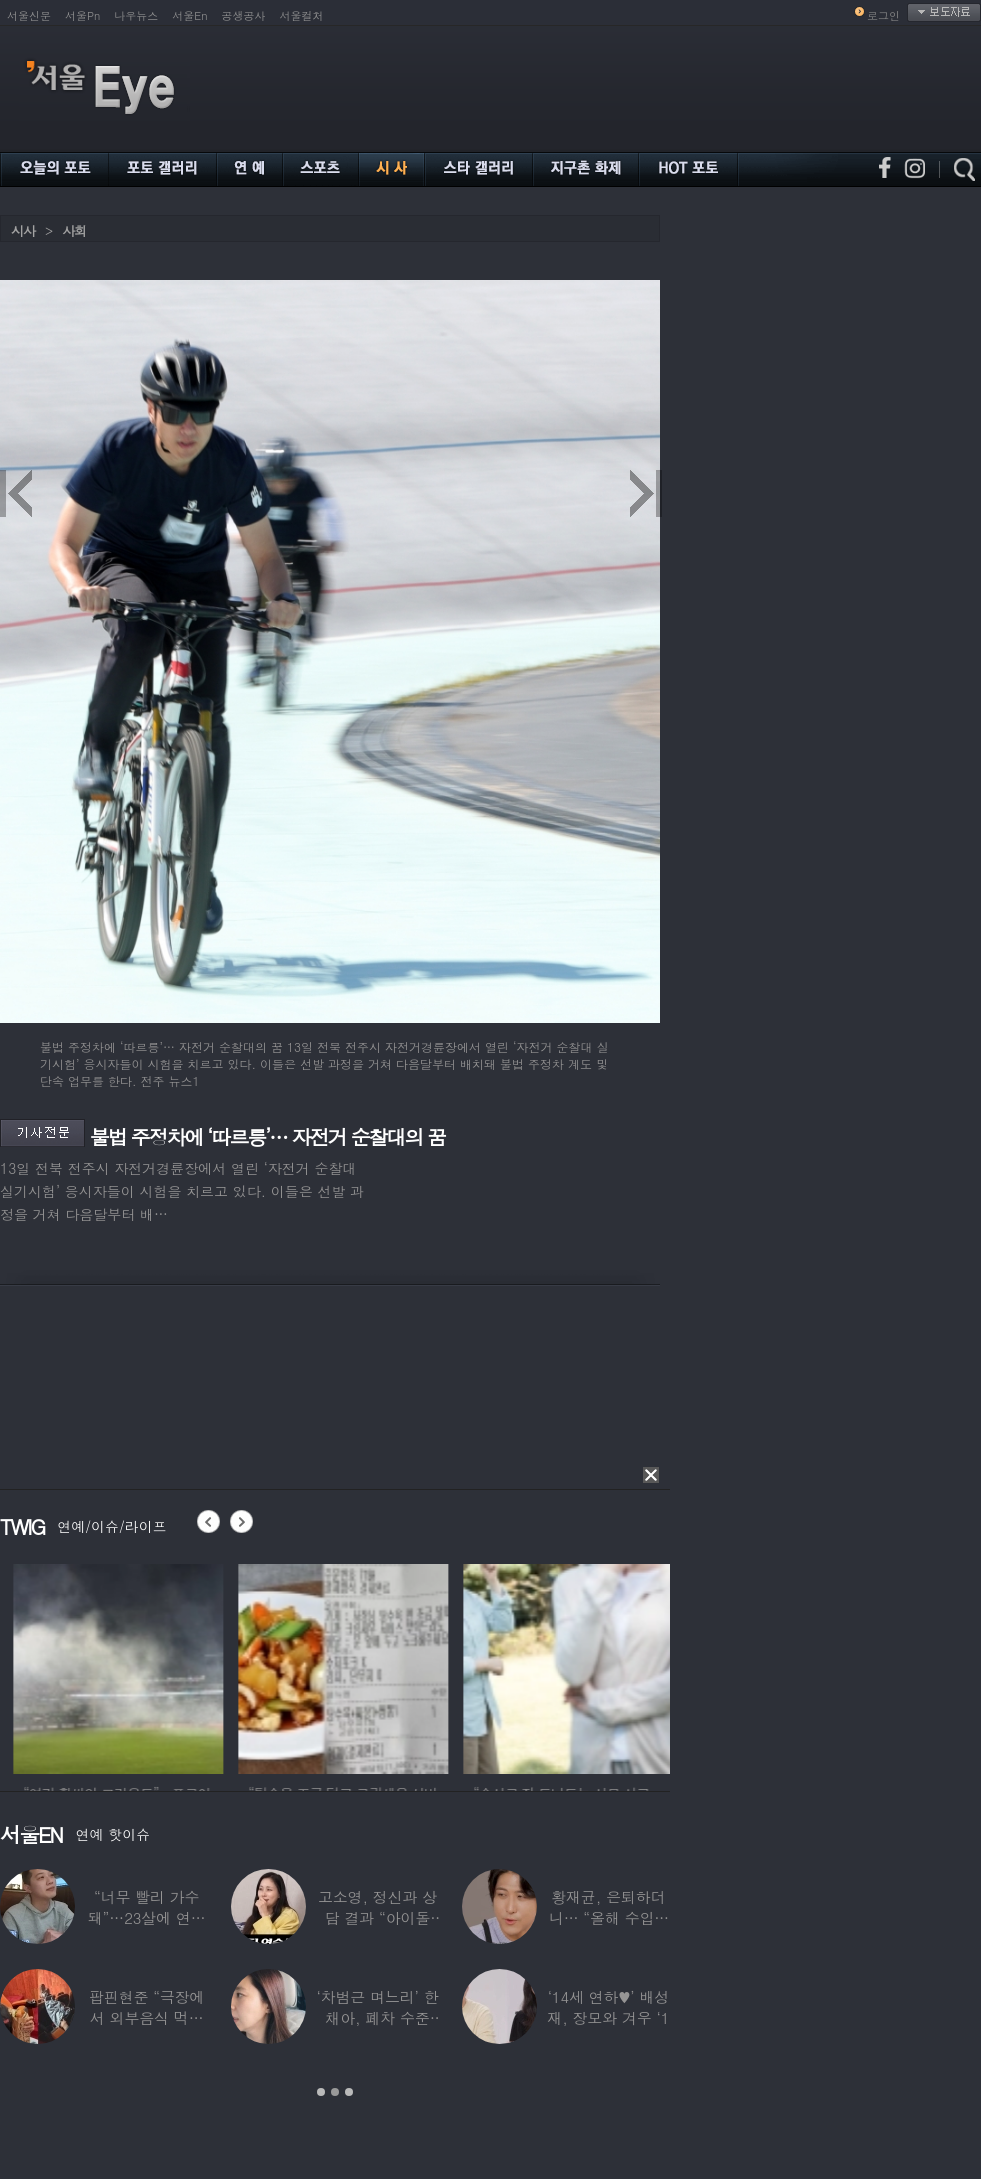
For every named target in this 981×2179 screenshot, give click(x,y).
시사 (23, 230)
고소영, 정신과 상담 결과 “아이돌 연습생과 (377, 1917)
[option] (246, 1666)
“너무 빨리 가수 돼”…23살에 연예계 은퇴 (147, 1917)
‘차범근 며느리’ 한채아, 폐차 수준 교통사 (377, 2017)
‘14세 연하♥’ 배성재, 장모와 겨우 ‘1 (608, 2007)
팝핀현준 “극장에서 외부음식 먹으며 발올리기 (147, 2017)
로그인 (883, 15)
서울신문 (29, 15)
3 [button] (349, 2092)
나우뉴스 (136, 15)
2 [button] (335, 2092)
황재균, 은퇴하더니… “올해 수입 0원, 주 (608, 1917)
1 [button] (321, 2092)
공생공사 (244, 15)
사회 (74, 230)
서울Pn (82, 15)
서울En (189, 15)
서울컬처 (302, 15)
